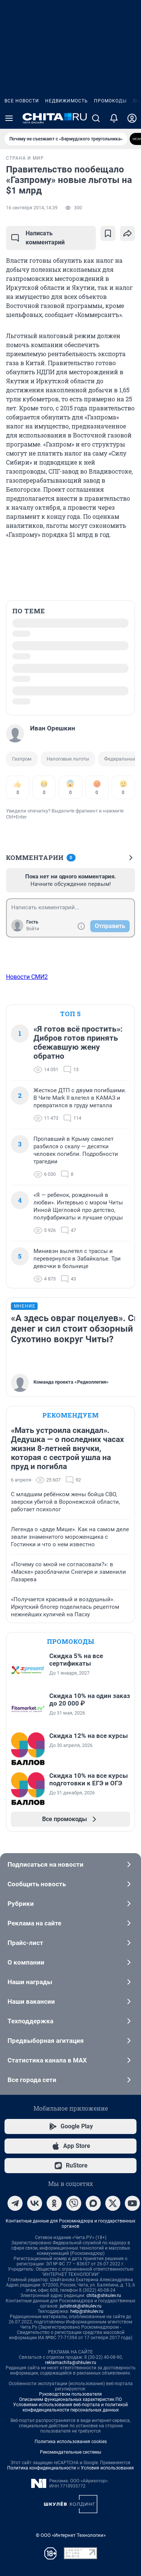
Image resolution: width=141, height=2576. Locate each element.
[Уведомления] (114, 118)
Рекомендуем (70, 1415)
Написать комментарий (38, 238)
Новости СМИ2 (27, 976)
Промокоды (110, 101)
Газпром (22, 759)
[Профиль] (132, 118)
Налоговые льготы (68, 759)
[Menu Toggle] (9, 118)
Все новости (22, 101)
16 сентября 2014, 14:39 (32, 207)
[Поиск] (96, 118)
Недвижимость (66, 101)
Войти (32, 928)
